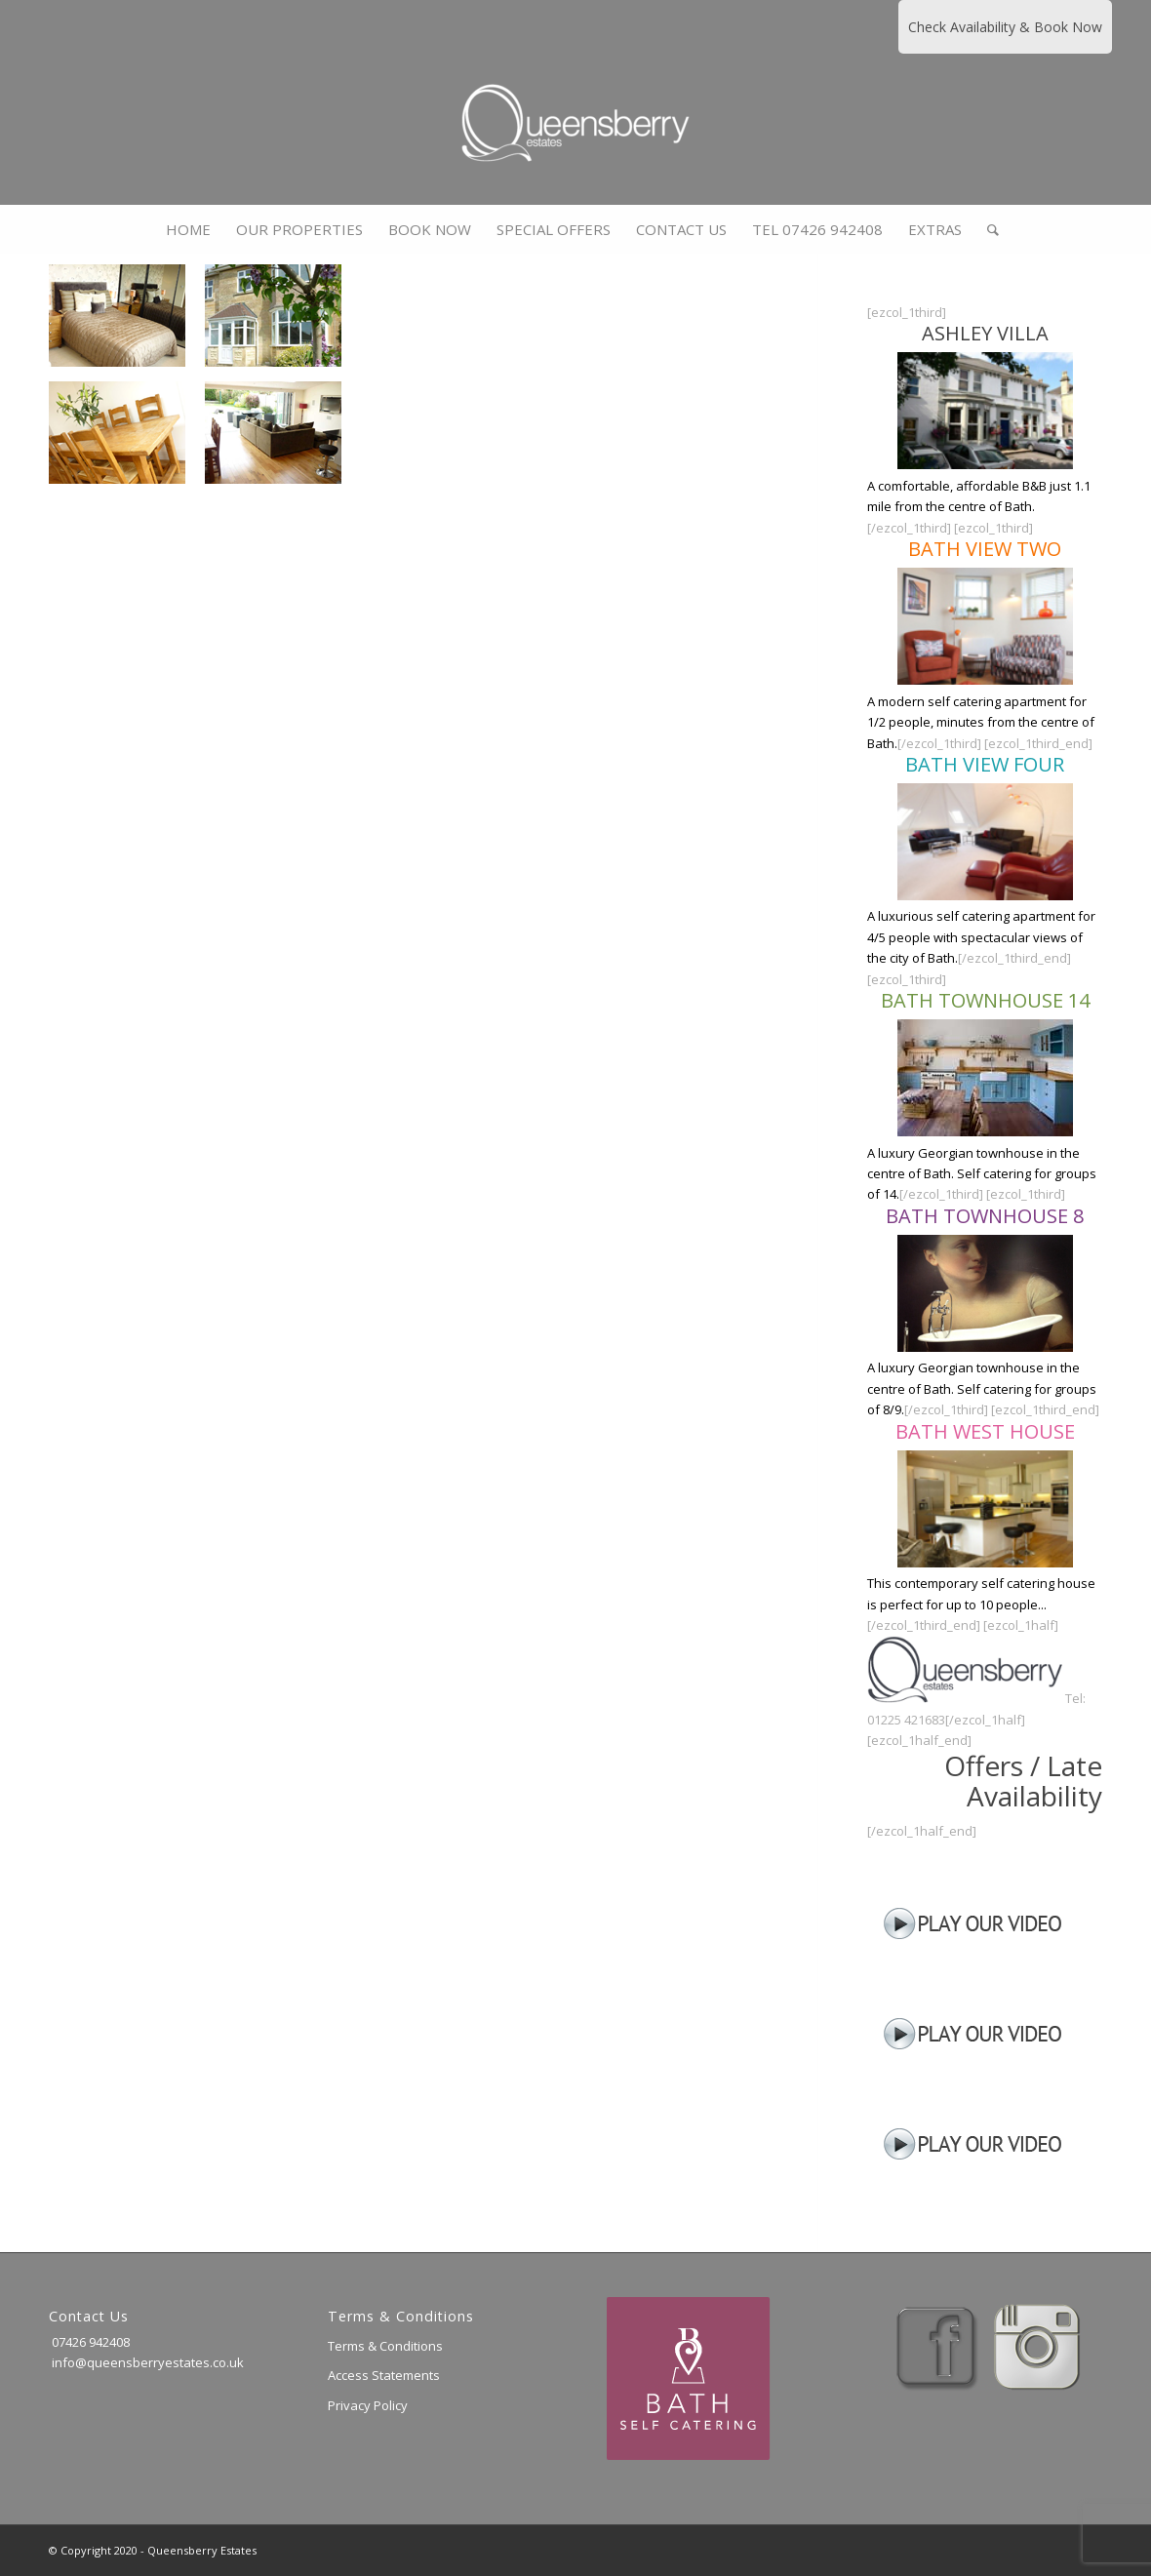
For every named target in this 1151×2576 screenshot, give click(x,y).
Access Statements (384, 2375)
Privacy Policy (368, 2405)
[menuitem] (188, 229)
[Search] (986, 229)
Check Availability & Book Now (1005, 27)
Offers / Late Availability (1023, 1780)
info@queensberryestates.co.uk (146, 2362)
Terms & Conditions (385, 2346)
